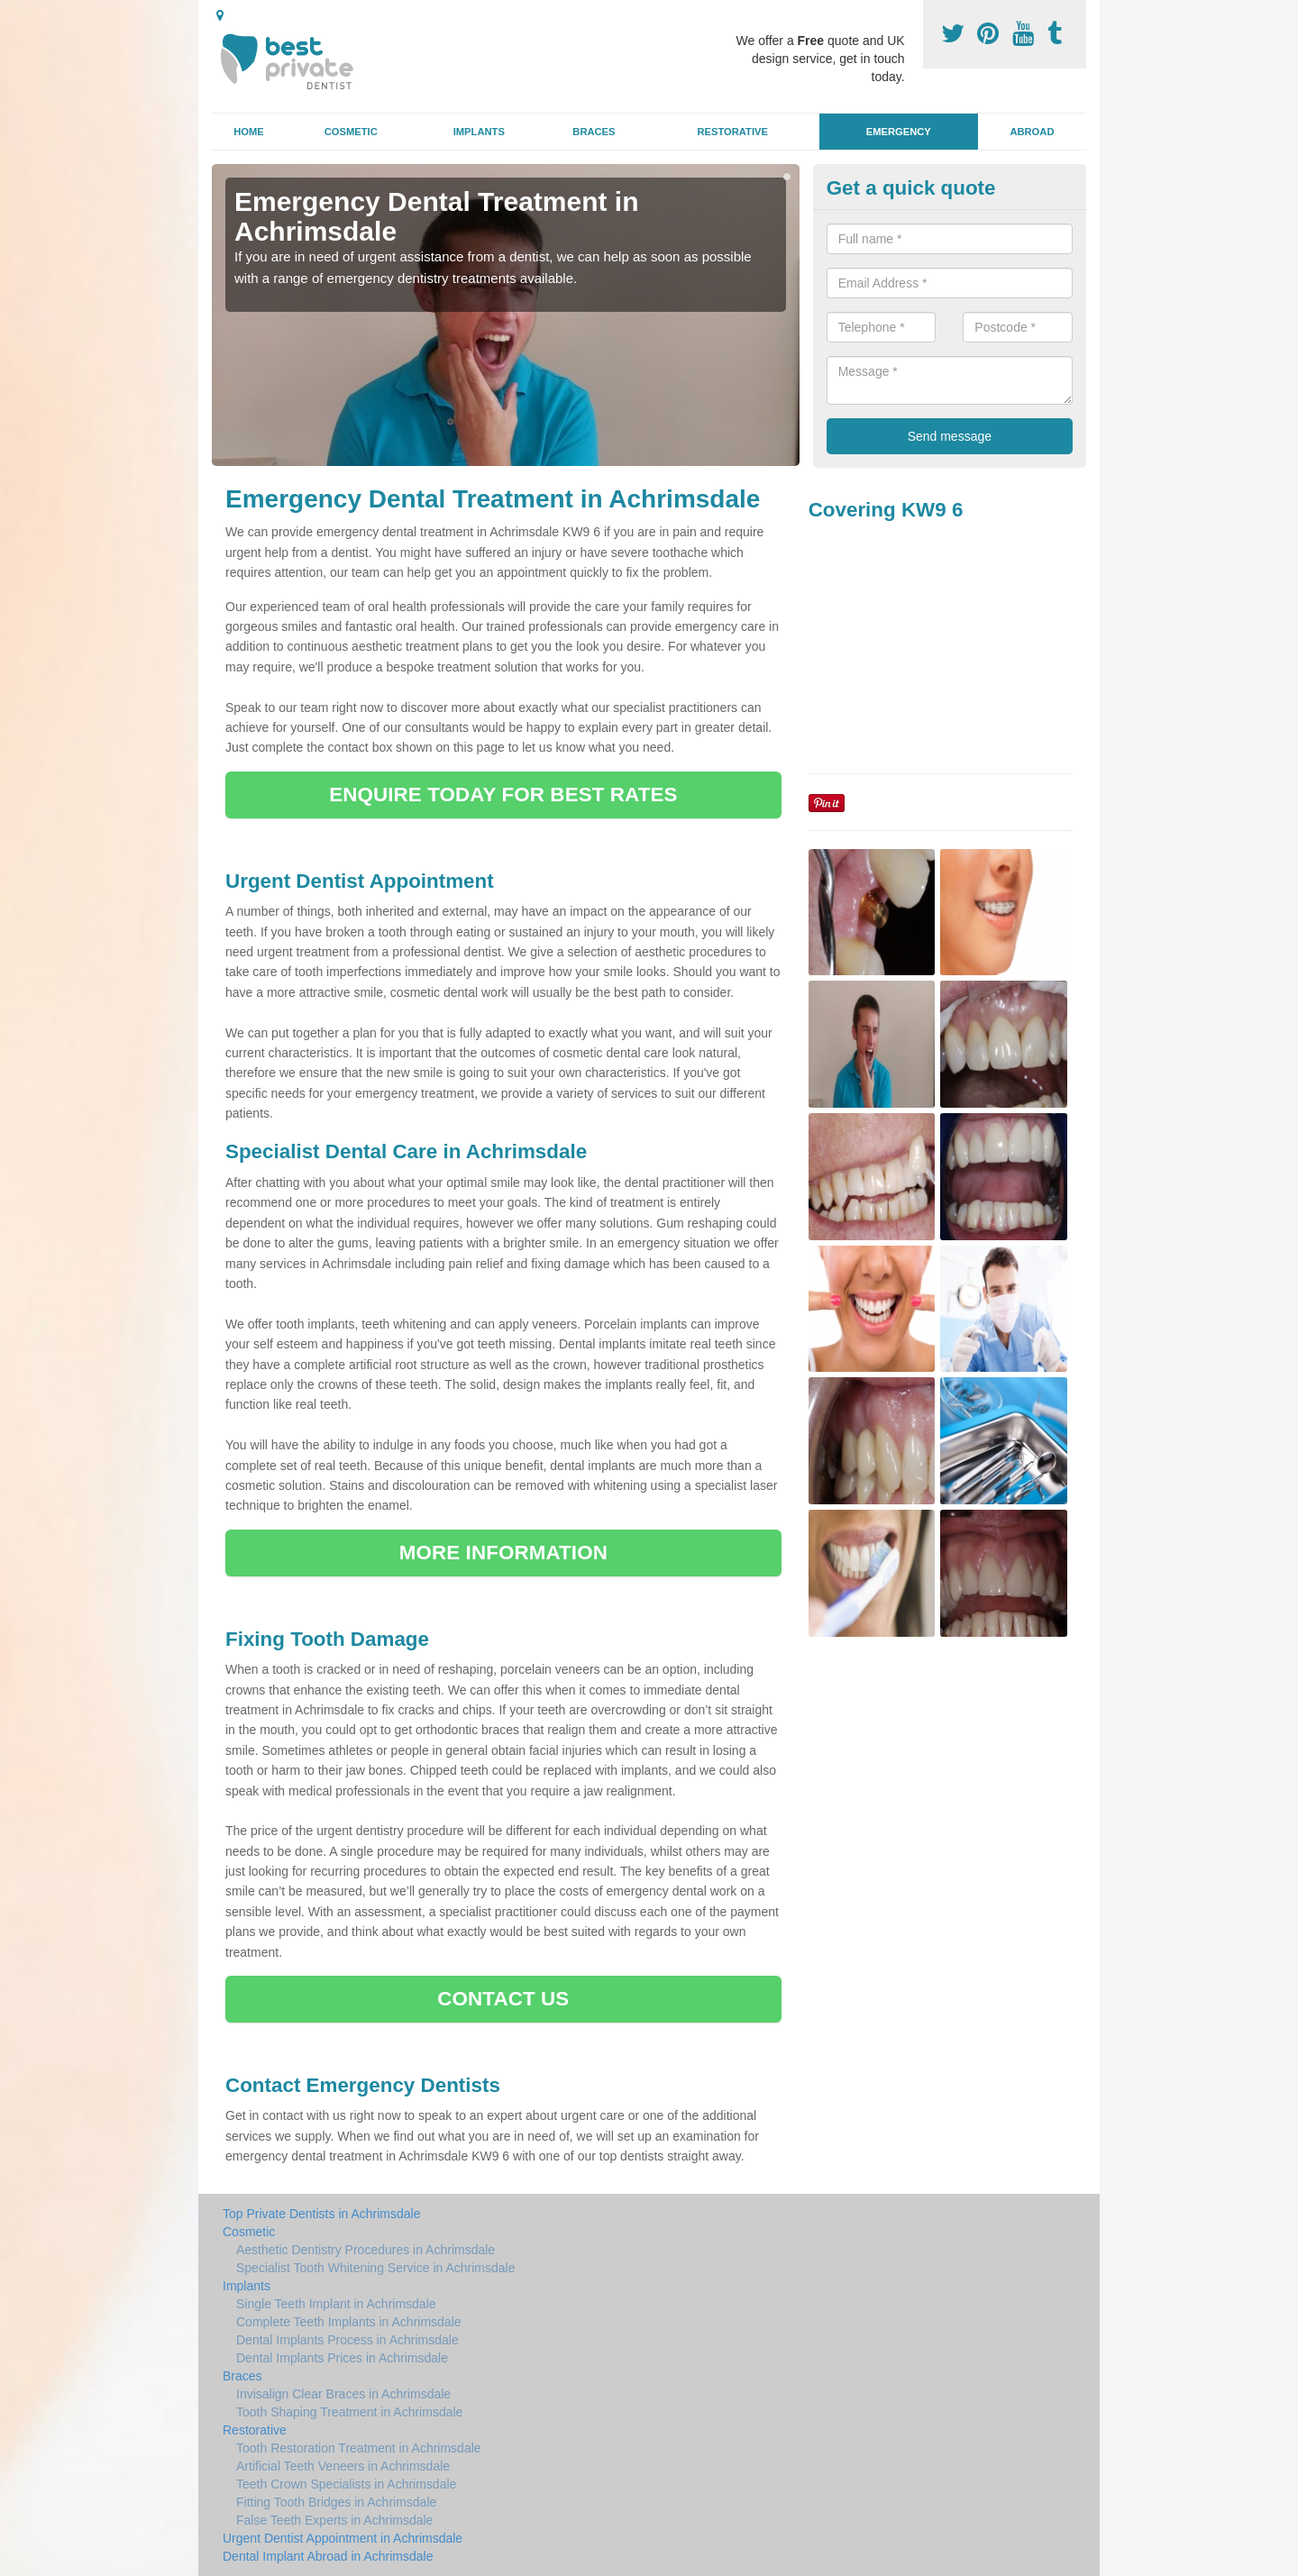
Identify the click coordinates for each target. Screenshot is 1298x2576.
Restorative (732, 131)
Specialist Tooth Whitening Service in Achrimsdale (375, 2268)
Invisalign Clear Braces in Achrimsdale (343, 2394)
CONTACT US (503, 1998)
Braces (593, 131)
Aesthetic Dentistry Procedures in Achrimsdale (365, 2250)
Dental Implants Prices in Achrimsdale (342, 2358)
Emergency (898, 131)
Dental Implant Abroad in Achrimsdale (328, 2556)
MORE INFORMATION (503, 1552)
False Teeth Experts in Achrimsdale (334, 2520)
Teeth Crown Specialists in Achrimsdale (346, 2484)
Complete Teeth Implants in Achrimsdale (349, 2322)
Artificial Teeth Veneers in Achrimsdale (343, 2466)
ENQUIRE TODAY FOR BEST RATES (503, 794)
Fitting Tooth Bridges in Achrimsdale (336, 2502)
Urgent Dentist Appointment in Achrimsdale (342, 2538)
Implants (479, 131)
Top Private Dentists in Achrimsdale (321, 2213)
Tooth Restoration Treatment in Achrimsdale (358, 2448)
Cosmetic (351, 131)
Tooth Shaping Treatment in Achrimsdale (349, 2412)
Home (248, 131)
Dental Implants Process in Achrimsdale (347, 2340)
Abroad (1032, 131)
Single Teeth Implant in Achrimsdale (336, 2304)
